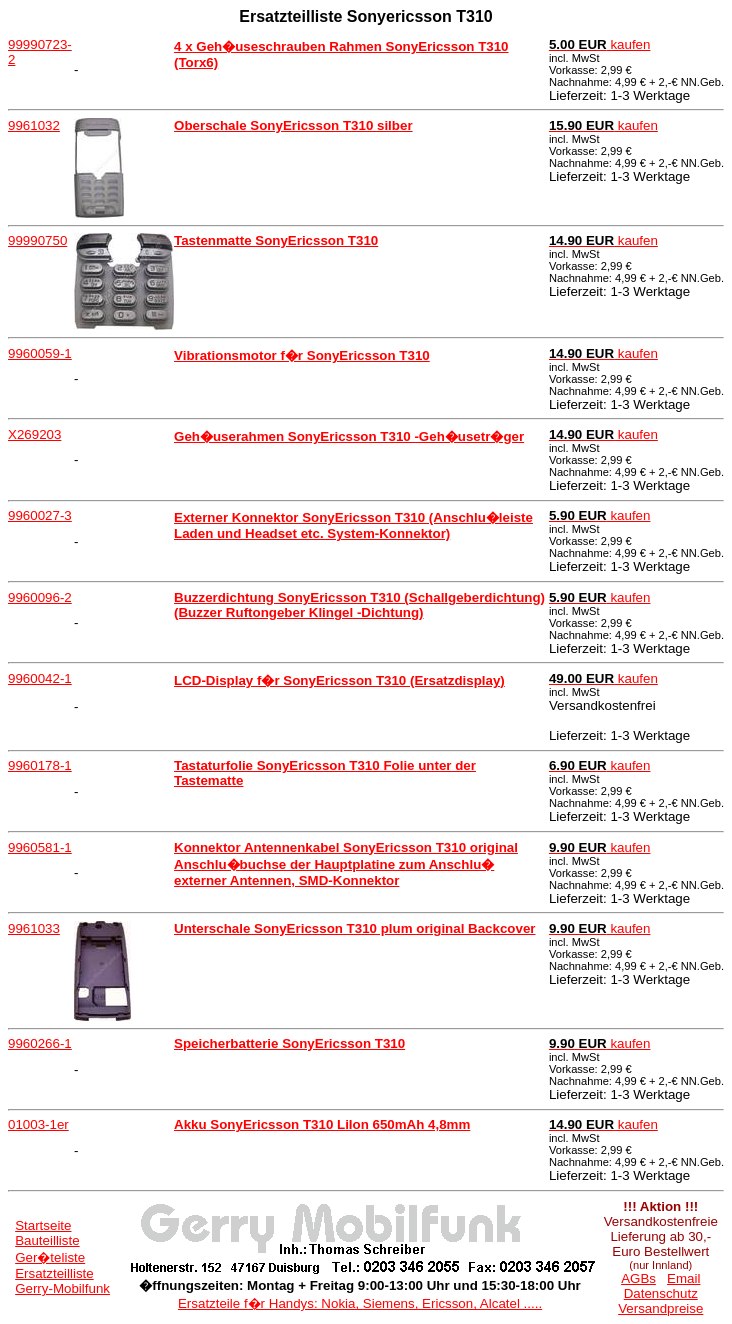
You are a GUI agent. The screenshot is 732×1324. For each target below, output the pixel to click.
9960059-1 (40, 353)
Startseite (43, 1225)
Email (683, 1278)
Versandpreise (660, 1308)
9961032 (34, 125)
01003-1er (38, 1124)
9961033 (34, 928)
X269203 (34, 434)
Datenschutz (661, 1293)
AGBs (638, 1278)
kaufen (600, 44)
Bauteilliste (47, 1240)
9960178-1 (40, 765)
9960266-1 (40, 1043)
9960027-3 (40, 515)
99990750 (37, 240)
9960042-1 (40, 678)
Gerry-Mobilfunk (62, 1288)
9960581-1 (40, 847)
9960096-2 (40, 597)
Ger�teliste (50, 1257)
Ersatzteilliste (54, 1273)
